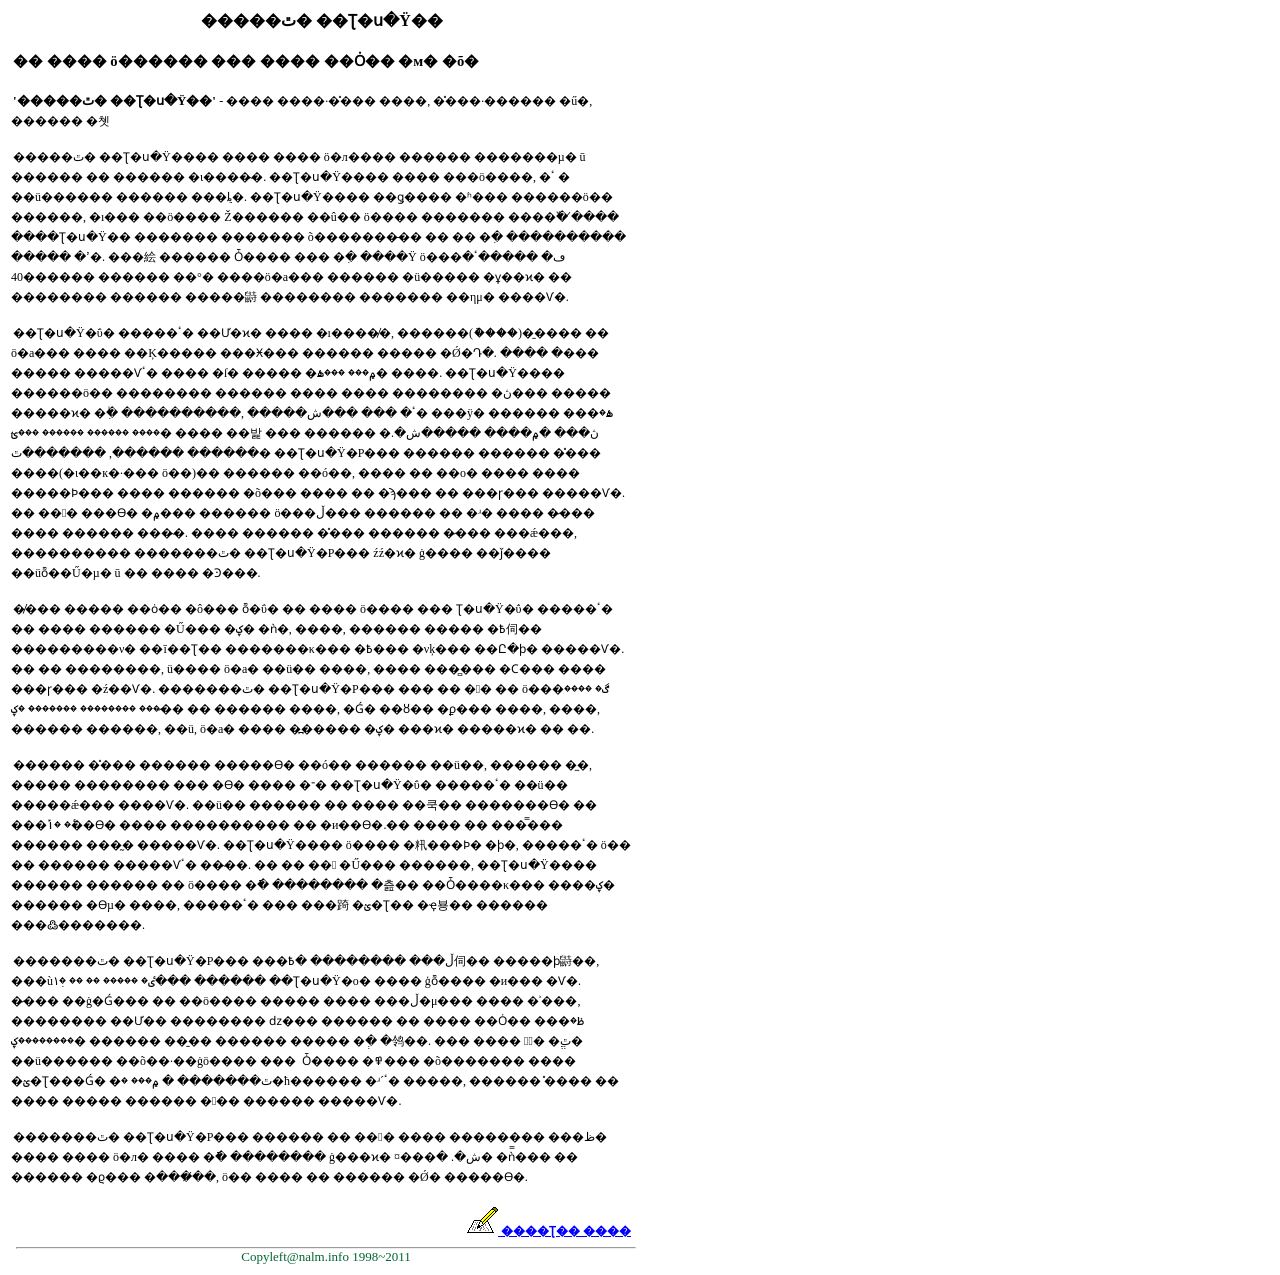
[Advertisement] (709, 336)
